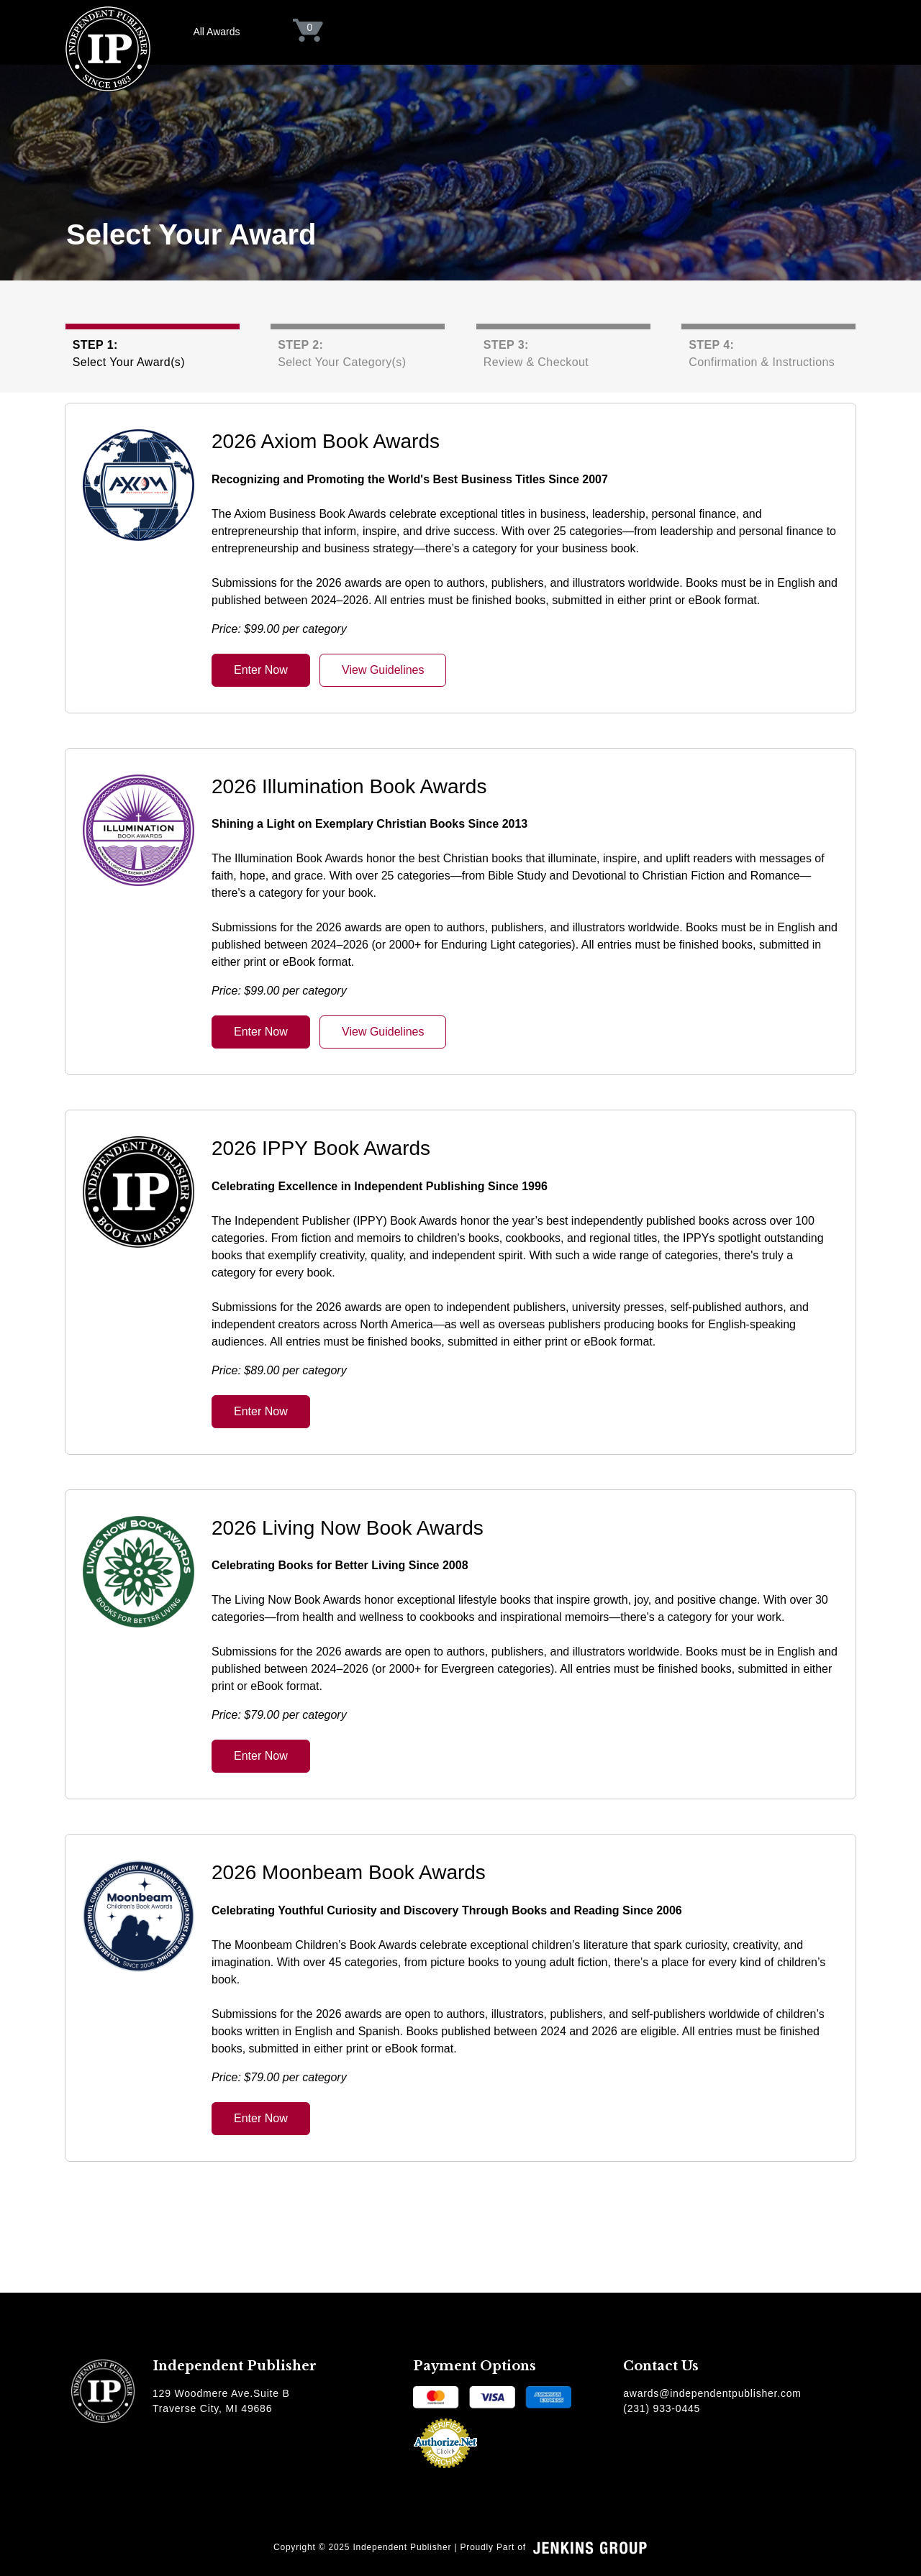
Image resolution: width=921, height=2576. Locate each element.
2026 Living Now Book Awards (348, 1528)
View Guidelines (383, 670)
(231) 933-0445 (661, 2408)
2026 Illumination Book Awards (349, 786)
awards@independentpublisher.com (712, 2393)
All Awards (216, 31)
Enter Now (261, 670)
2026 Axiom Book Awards (326, 441)
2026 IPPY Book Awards (321, 1148)
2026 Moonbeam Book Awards (349, 1872)
